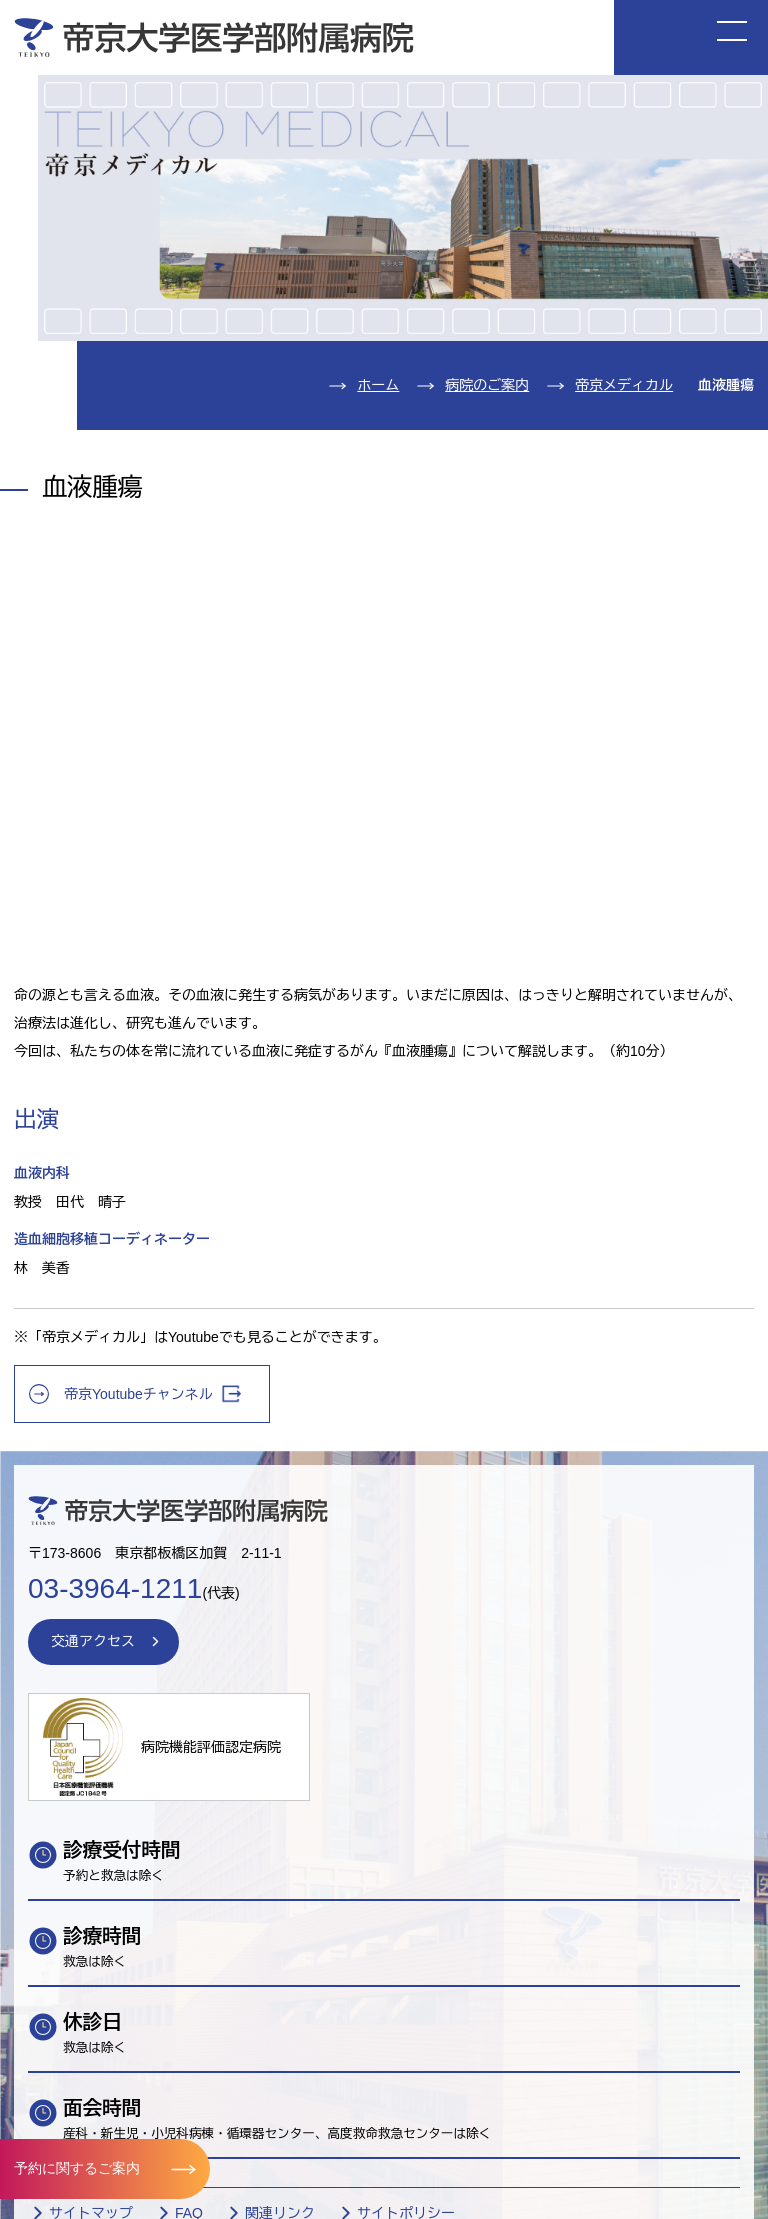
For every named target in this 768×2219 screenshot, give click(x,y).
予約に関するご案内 (77, 2168)
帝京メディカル (624, 385)
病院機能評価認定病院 (211, 1747)
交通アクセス (93, 1641)
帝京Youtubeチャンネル (152, 1393)
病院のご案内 (487, 385)
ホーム (378, 385)
